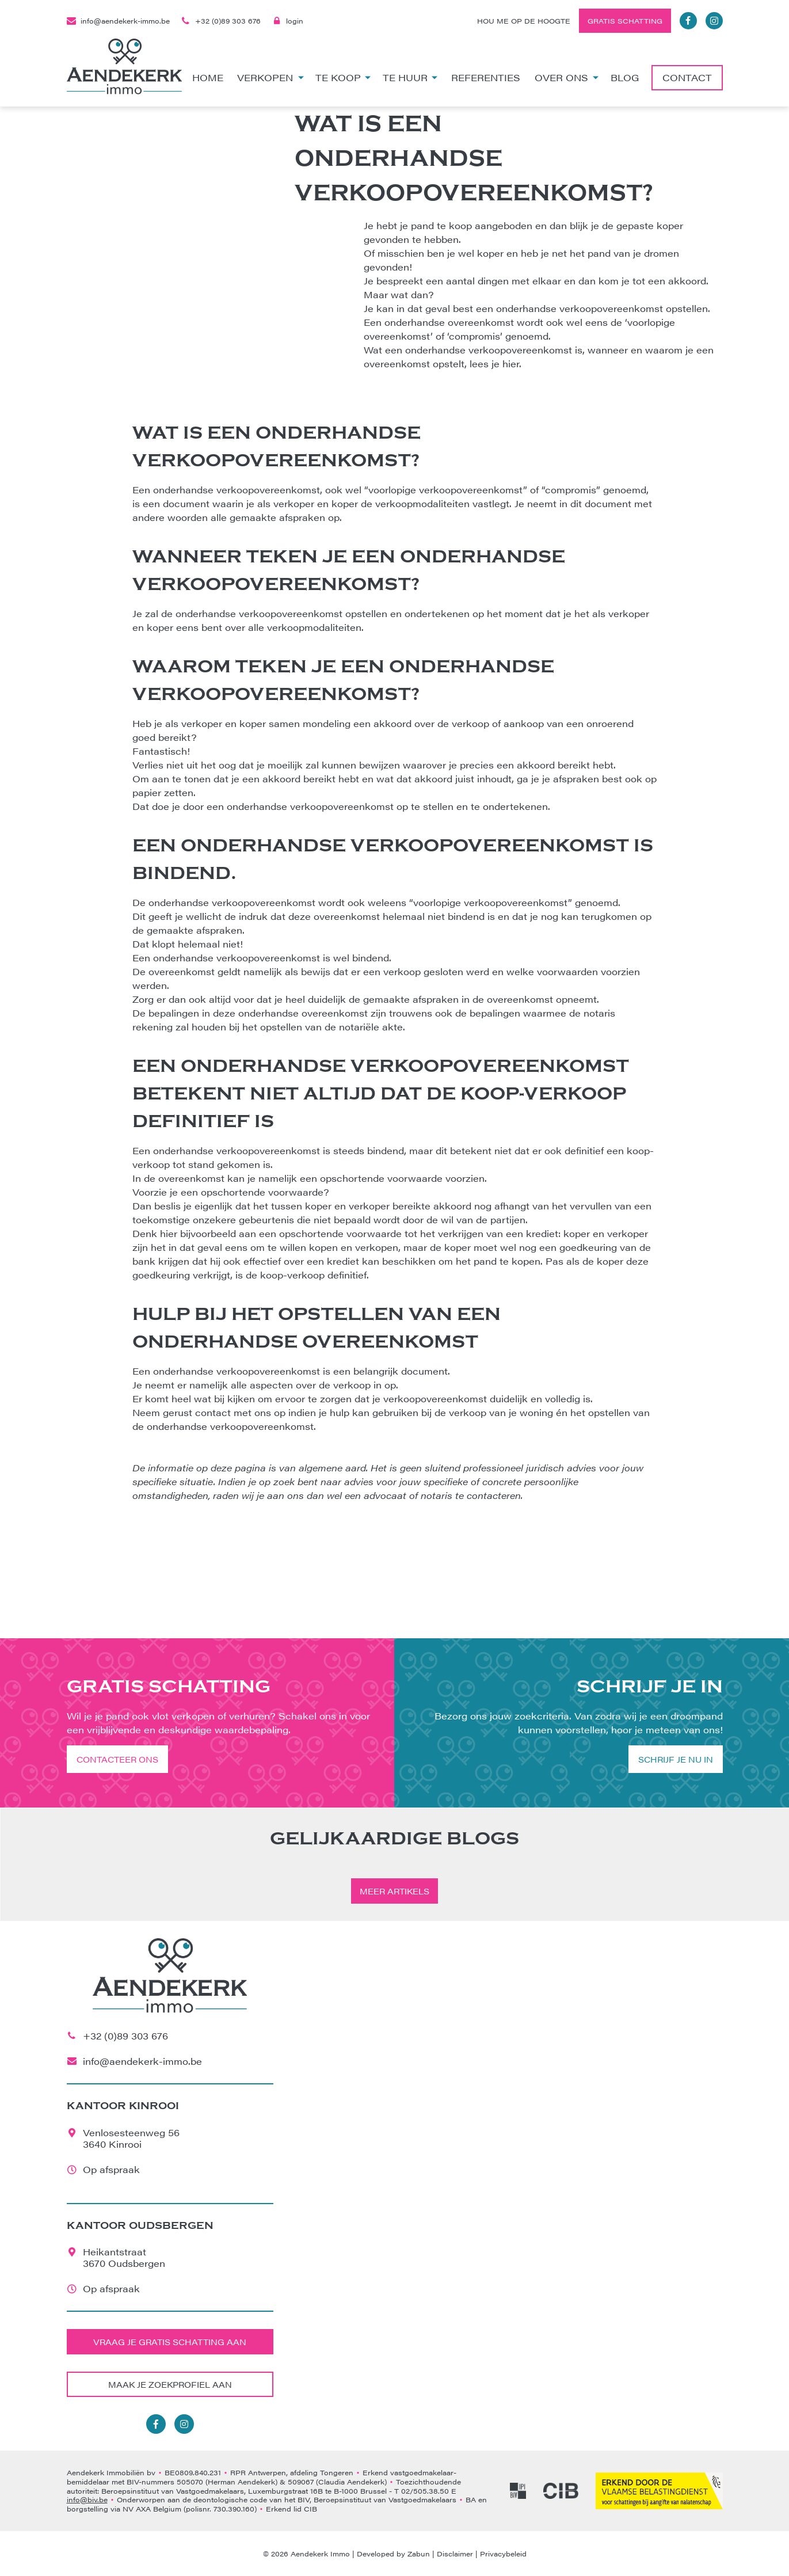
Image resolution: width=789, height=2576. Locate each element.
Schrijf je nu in (675, 1759)
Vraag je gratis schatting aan (169, 2341)
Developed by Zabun (393, 2553)
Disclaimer (455, 2553)
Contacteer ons (117, 1759)
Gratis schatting (625, 21)
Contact (687, 77)
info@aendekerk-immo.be (118, 21)
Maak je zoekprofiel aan (170, 2384)
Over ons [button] (567, 77)
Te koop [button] (343, 77)
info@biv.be (87, 2499)
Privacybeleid (503, 2553)
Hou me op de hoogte (523, 21)
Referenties (485, 77)
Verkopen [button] (270, 77)
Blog (625, 77)
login (287, 21)
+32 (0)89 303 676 (221, 21)
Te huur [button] (410, 77)
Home (207, 77)
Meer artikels (394, 1891)
